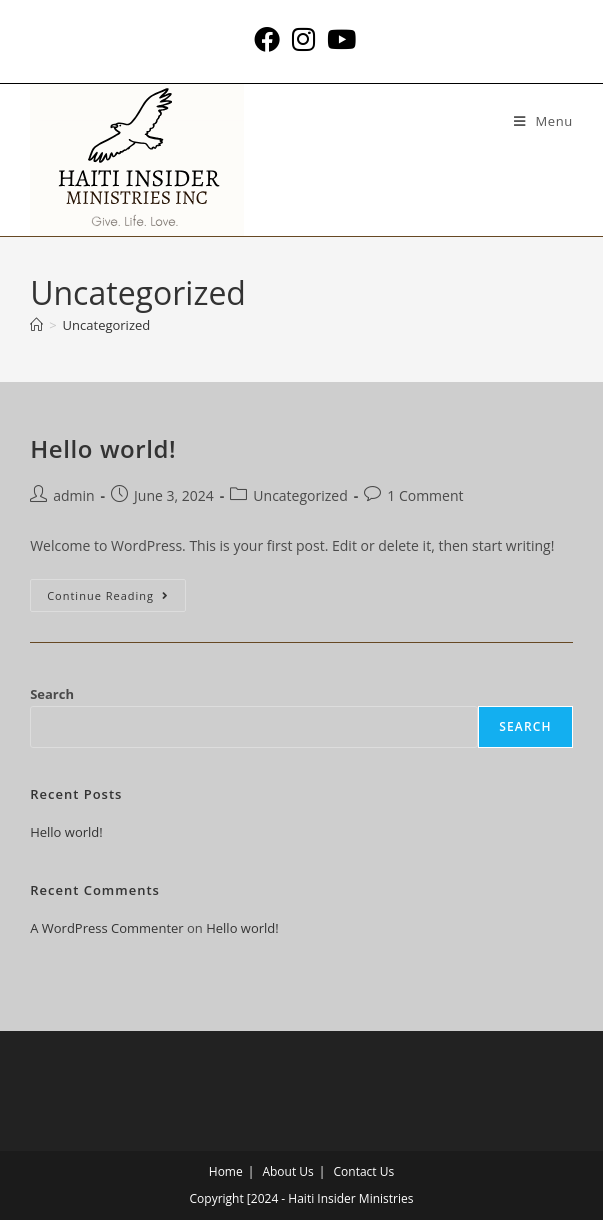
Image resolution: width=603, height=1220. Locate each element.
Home (226, 1171)
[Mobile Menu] (543, 121)
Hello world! (103, 448)
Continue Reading (116, 591)
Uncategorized (107, 325)
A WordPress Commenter (107, 928)
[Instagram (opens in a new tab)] (303, 39)
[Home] (36, 325)
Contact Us (364, 1171)
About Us (287, 1171)
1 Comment (425, 495)
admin (73, 495)
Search (52, 694)
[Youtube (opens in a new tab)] (338, 39)
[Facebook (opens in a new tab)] (267, 39)
